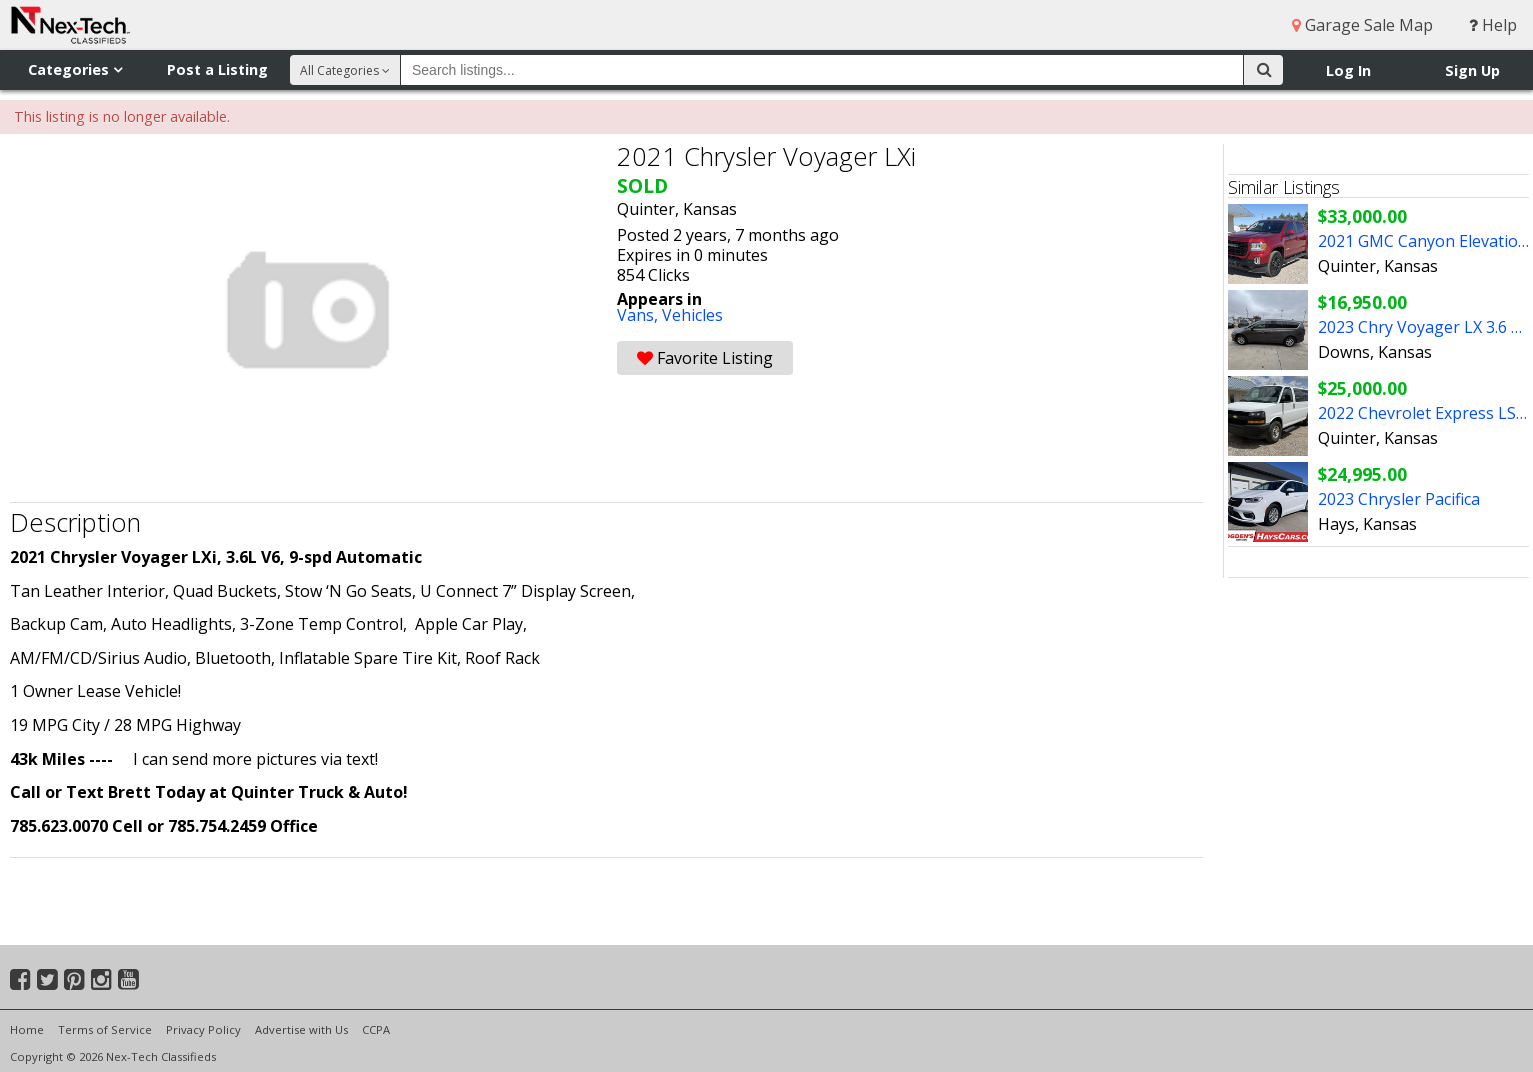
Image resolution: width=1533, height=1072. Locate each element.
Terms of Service (105, 1029)
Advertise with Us (301, 1029)
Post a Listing (217, 69)
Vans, (639, 315)
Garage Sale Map (1362, 25)
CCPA (376, 1029)
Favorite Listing (705, 358)
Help (1493, 25)
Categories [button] (75, 69)
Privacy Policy (203, 1029)
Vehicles (692, 315)
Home (27, 1029)
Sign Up (1472, 70)
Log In (1348, 70)
